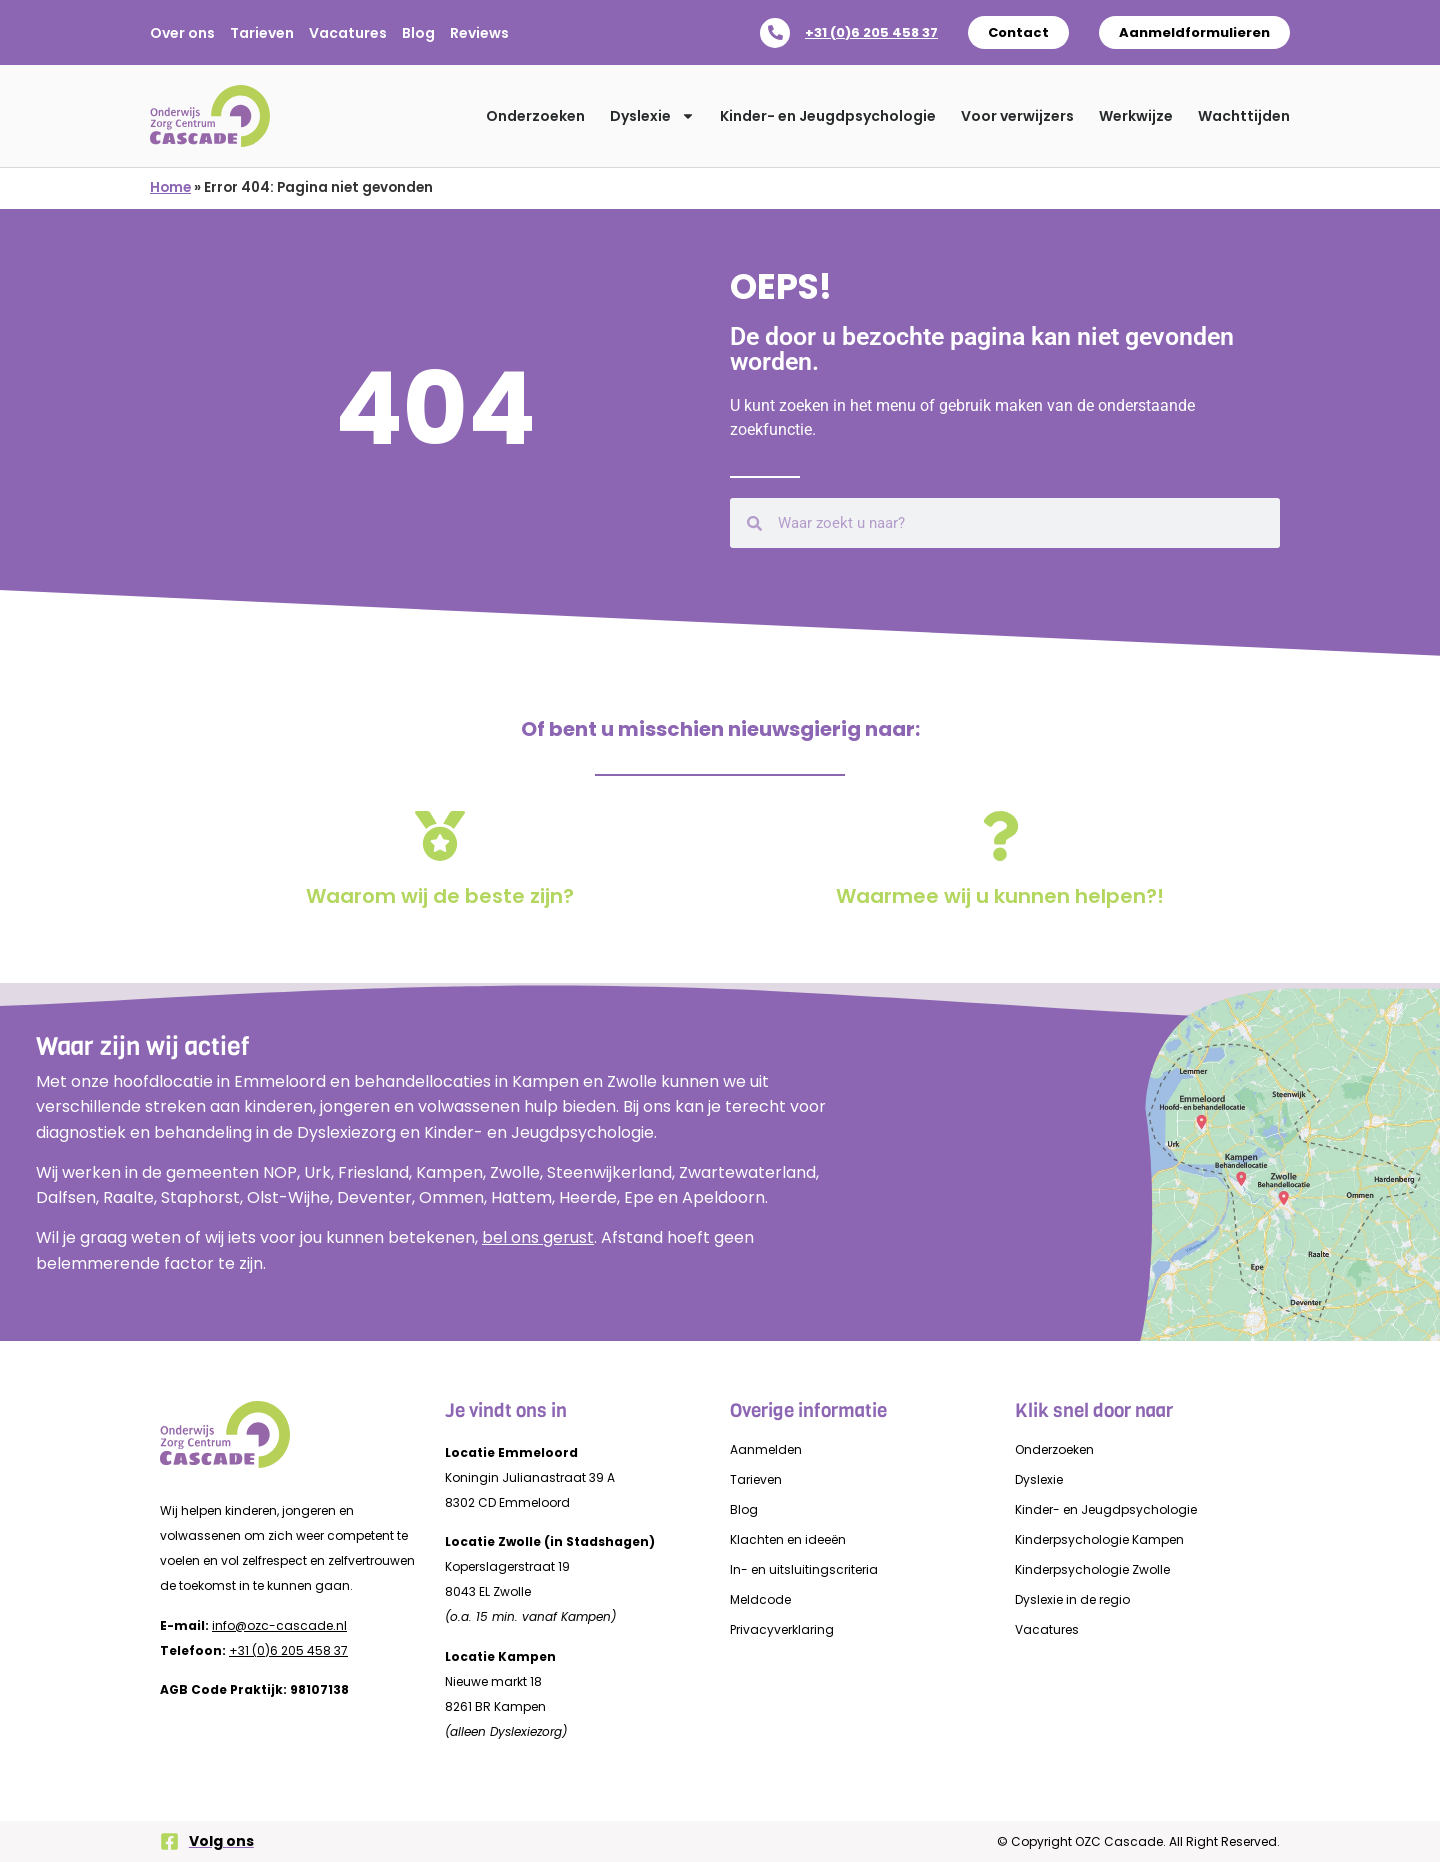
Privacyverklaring (782, 1629)
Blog (418, 33)
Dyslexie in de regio (1072, 1599)
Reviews (479, 33)
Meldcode (760, 1599)
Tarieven (262, 33)
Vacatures (348, 33)
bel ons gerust (538, 1237)
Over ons (182, 33)
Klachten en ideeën (788, 1539)
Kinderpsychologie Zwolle (1092, 1569)
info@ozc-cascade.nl (279, 1625)
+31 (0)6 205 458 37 (871, 32)
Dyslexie (652, 116)
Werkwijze (1136, 116)
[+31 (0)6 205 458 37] (775, 33)
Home (170, 187)
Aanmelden (766, 1449)
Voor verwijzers (1017, 116)
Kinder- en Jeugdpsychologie (828, 116)
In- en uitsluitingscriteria (804, 1569)
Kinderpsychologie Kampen (1099, 1539)
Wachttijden (1244, 116)
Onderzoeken (535, 116)
